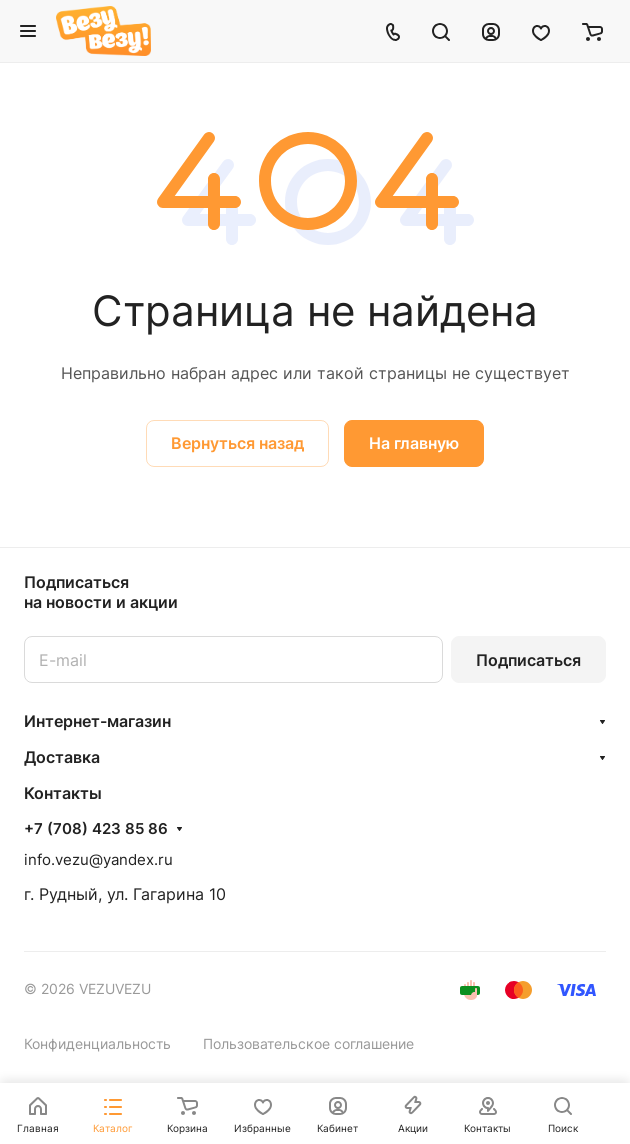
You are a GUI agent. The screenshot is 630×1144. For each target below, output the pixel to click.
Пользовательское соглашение (308, 1043)
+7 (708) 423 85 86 (96, 829)
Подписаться (528, 660)
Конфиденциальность (97, 1043)
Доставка (62, 757)
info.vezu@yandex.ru (98, 859)
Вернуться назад (237, 443)
